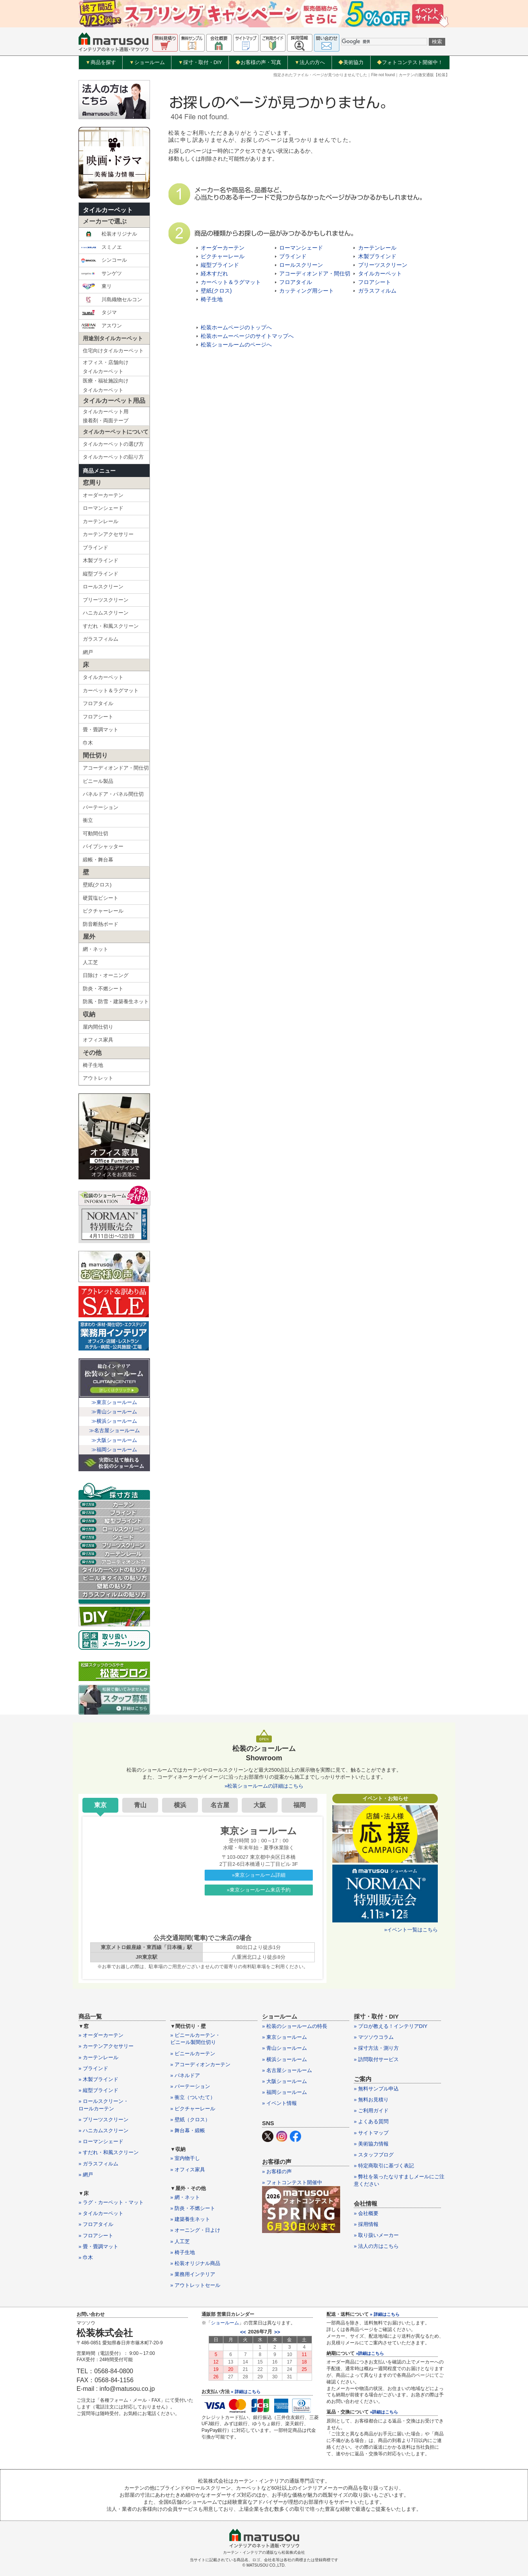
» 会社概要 (366, 2213)
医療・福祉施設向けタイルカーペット (105, 385)
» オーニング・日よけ (195, 2230)
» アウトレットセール (195, 2285)
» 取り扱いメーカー (376, 2235)
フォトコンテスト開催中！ (410, 62)
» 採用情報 (366, 2224)
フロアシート (98, 717)
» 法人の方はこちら (376, 2246)
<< (243, 2332)
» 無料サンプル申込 (376, 2089)
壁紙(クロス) (97, 885)
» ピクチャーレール (192, 2109)
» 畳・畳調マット (98, 2246)
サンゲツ (101, 273)
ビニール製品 (98, 781)
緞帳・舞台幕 (98, 860)
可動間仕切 (95, 833)
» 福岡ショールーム (284, 2092)
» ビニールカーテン (192, 2053)
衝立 (88, 820)
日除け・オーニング (105, 975)
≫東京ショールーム (114, 1402)
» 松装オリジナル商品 (195, 2263)
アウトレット (98, 1078)
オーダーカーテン (103, 495)
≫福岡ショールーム (114, 1449)
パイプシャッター (103, 846)
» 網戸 (85, 2175)
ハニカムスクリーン (105, 613)
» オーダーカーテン (100, 2035)
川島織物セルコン (111, 299)
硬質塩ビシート (100, 898)
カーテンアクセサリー (108, 534)
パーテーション (100, 807)
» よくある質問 (371, 2121)
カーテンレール (100, 521)
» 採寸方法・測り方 (376, 2048)
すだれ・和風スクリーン (111, 626)
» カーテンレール (98, 2057)
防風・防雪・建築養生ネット (116, 1001)
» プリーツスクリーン (103, 2119)
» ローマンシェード (100, 2141)
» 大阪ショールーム (284, 2081)
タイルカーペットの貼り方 (113, 457)
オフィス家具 (98, 1040)
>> (277, 2332)
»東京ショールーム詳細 (258, 1875)
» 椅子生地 (182, 2252)
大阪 (259, 1805)
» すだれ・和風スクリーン (108, 2152)
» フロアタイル (95, 2224)
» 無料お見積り (371, 2100)
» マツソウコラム (374, 2037)
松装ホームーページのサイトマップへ (247, 336)
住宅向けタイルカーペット (113, 351)
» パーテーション (190, 2086)
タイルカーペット (108, 210)
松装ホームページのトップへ (236, 327)
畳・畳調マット (100, 729)
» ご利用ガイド (371, 2110)
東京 (100, 1805)
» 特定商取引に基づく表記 (384, 2166)
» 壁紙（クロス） (190, 2119)
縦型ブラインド (100, 574)
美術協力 (351, 62)
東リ (96, 286)
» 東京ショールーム (284, 2037)
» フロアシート (95, 2235)
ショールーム (147, 62)
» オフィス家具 (187, 2169)
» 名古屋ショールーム (287, 2070)
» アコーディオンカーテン (200, 2064)
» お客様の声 (277, 2171)
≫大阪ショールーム (114, 1440)
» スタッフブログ (374, 2155)
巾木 (88, 743)
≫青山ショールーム (114, 1412)
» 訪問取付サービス (376, 2059)
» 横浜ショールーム (284, 2059)
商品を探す (101, 62)
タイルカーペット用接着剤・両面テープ (105, 416)
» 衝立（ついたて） (192, 2097)
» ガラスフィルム (98, 2164)
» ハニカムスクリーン (103, 2130)
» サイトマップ (371, 2133)
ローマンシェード (103, 508)
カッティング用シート (306, 291)
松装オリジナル (109, 234)
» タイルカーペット (100, 2213)
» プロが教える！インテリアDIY (391, 2026)
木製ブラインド (100, 560)
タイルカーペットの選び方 (113, 444)
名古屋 (219, 1805)
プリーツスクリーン (105, 600)
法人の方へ (309, 62)
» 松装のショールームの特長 (294, 2026)
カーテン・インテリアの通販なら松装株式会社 (264, 2552)
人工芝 (90, 962)
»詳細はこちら (370, 2353)
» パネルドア (185, 2075)
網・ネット (95, 949)
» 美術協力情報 (371, 2144)
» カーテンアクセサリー (106, 2046)
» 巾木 (85, 2257)
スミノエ (101, 247)
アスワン (101, 325)
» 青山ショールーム (284, 2048)
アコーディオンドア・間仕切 (116, 768)
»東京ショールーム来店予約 (259, 1890)
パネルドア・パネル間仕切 (113, 794)
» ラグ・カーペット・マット (111, 2202)
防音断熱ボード (100, 924)
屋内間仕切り (98, 1027)
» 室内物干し (185, 2158)
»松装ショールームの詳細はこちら (264, 1786)
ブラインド (95, 547)
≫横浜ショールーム (114, 1421)
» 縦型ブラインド (98, 2090)
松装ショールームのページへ (236, 344)
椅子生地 (93, 1065)
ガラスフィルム (100, 639)
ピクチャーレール (103, 911)
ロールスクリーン (103, 587)
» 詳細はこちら (245, 2391)
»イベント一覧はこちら (411, 1930)
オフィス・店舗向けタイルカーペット (105, 366)
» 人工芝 (180, 2241)
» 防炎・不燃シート (192, 2208)
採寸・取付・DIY (200, 62)
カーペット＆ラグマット (111, 690)
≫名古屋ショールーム (114, 1430)
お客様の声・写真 (258, 62)
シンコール (104, 260)
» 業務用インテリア (192, 2274)
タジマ (99, 312)
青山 (140, 1805)
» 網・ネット (185, 2197)
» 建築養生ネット (190, 2219)
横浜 (180, 1805)
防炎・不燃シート (103, 988)
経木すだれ (214, 273)
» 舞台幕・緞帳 (187, 2130)
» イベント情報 (279, 2103)
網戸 (88, 652)
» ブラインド (93, 2068)
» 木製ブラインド (98, 2079)
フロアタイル (98, 703)
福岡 (299, 1805)
